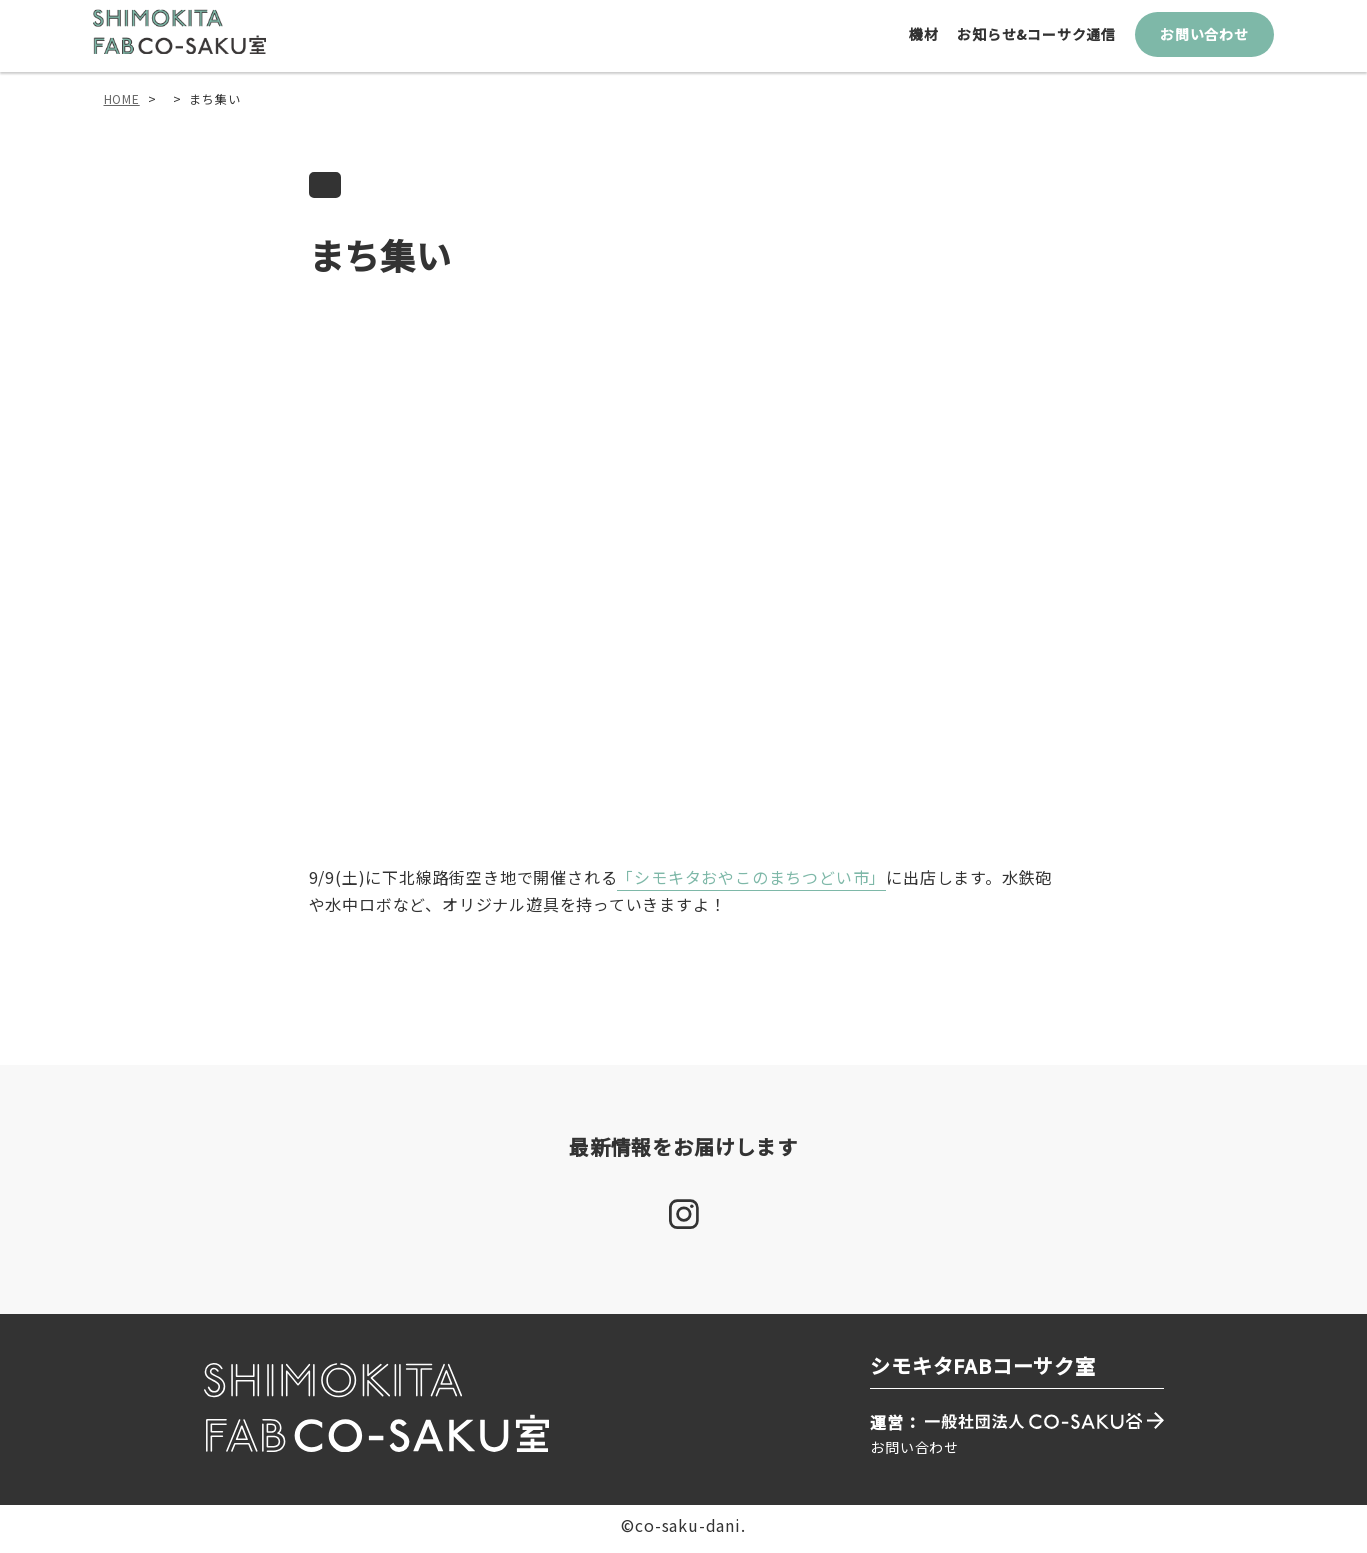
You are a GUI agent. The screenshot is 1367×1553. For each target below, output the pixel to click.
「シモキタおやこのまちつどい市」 (751, 886)
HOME (122, 106)
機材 (928, 42)
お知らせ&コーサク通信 (1041, 42)
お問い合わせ (1208, 42)
